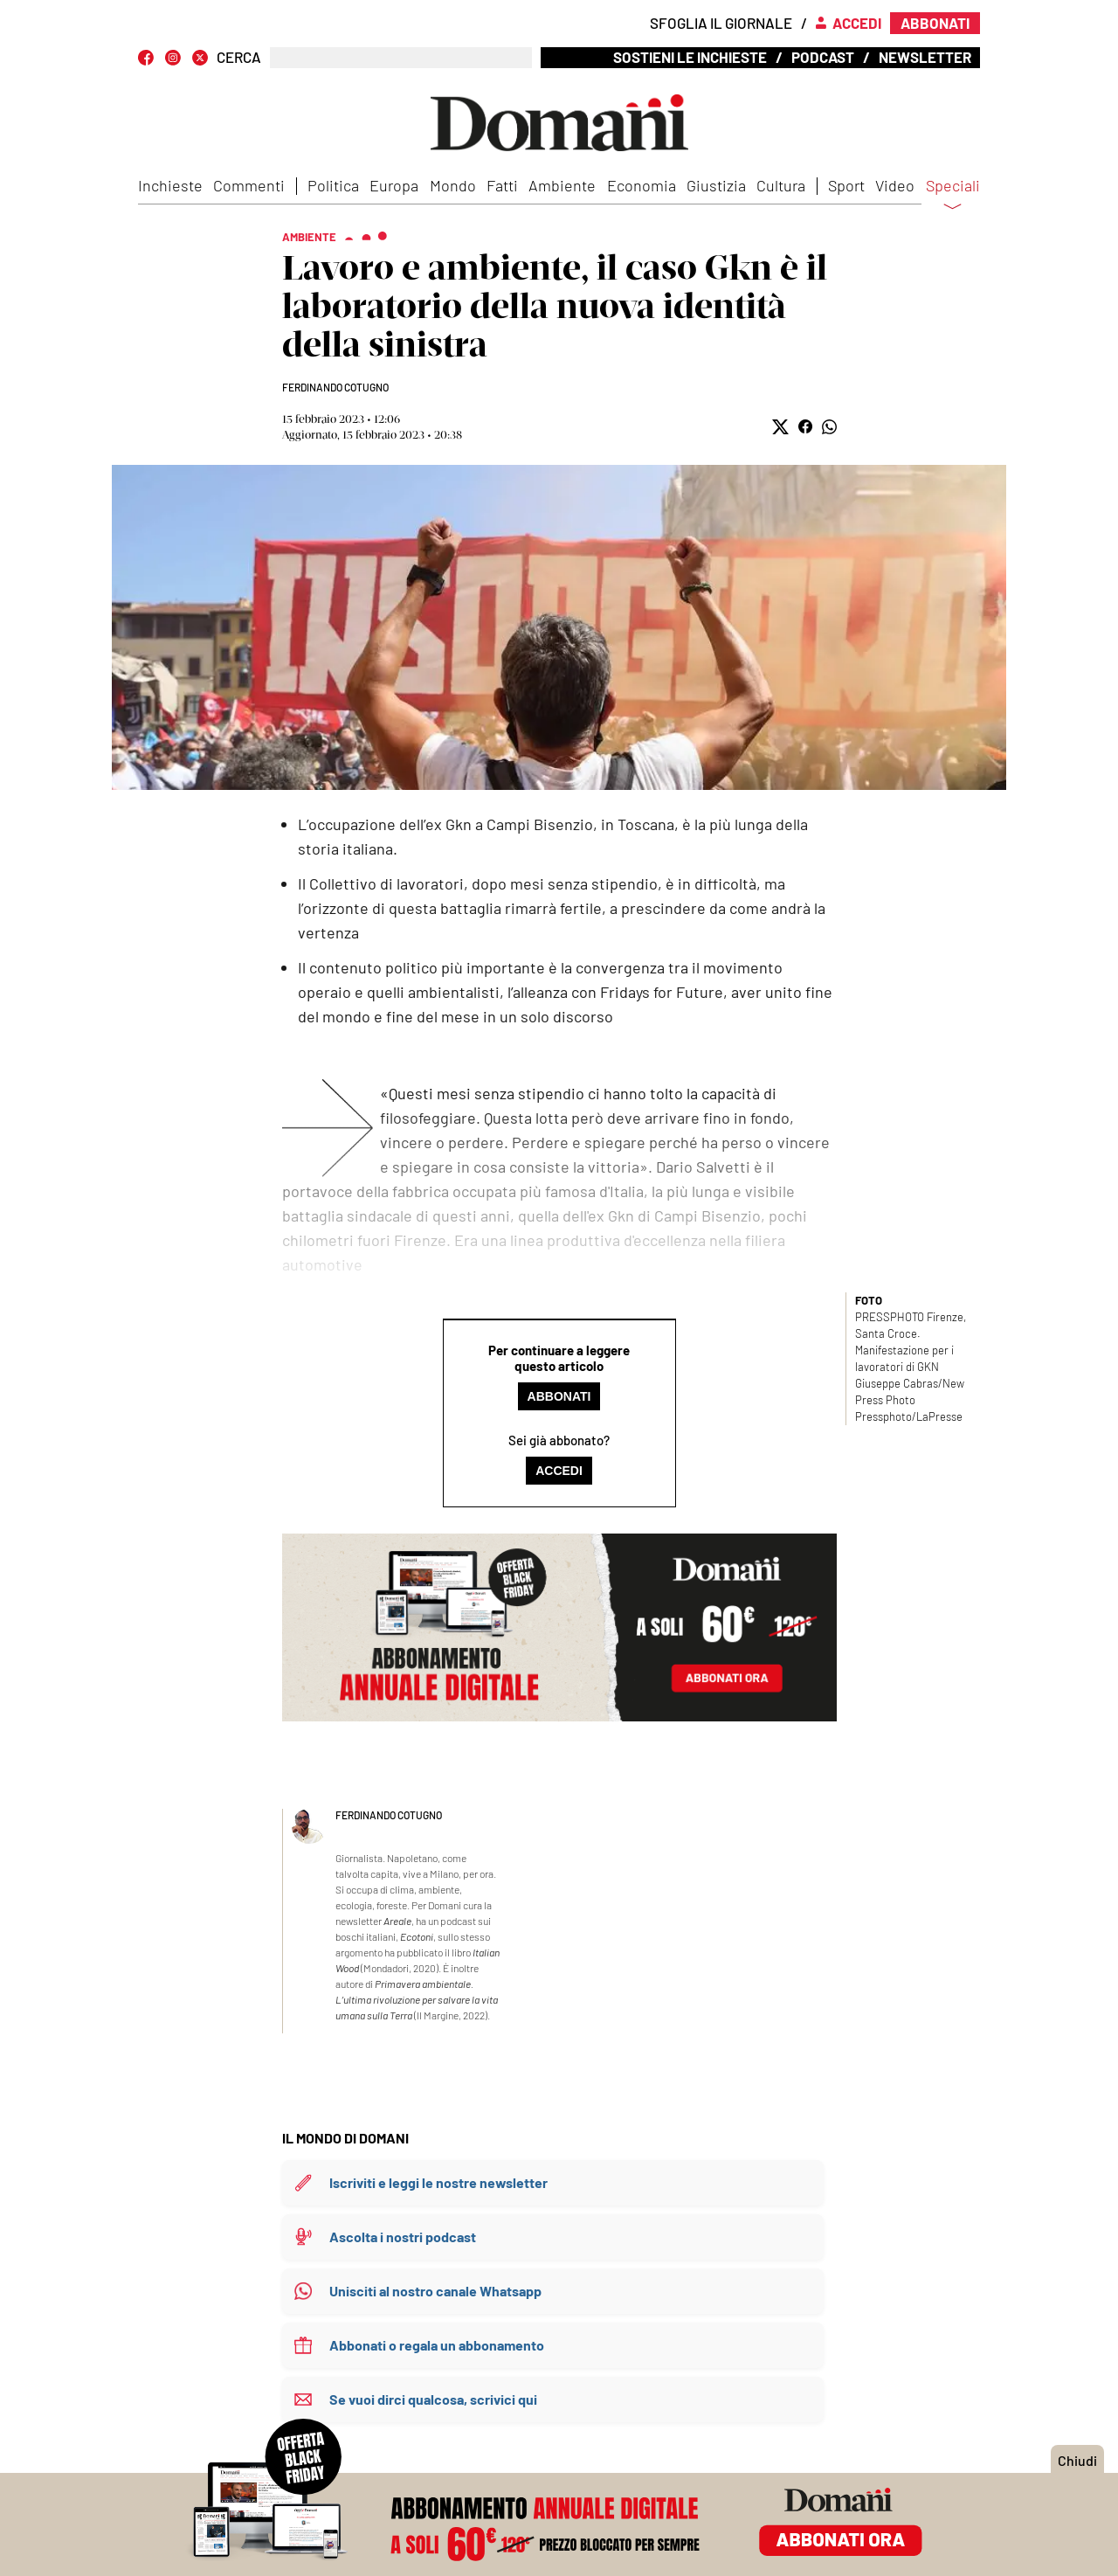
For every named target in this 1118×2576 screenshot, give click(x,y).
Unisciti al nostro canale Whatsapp (435, 2290)
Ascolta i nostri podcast (402, 2236)
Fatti (502, 185)
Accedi (559, 1471)
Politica (333, 185)
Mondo (453, 185)
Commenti (249, 185)
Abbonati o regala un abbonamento (436, 2345)
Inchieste (170, 185)
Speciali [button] (953, 196)
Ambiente (562, 185)
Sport (846, 185)
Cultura (780, 185)
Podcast (822, 57)
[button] (780, 426)
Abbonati (559, 1396)
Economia (641, 185)
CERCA (239, 57)
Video (894, 185)
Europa (393, 185)
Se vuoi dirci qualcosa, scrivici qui (433, 2399)
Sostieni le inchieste (690, 57)
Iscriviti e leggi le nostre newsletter (438, 2182)
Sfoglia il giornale (721, 22)
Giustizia (716, 185)
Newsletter (925, 57)
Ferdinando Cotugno (335, 387)
